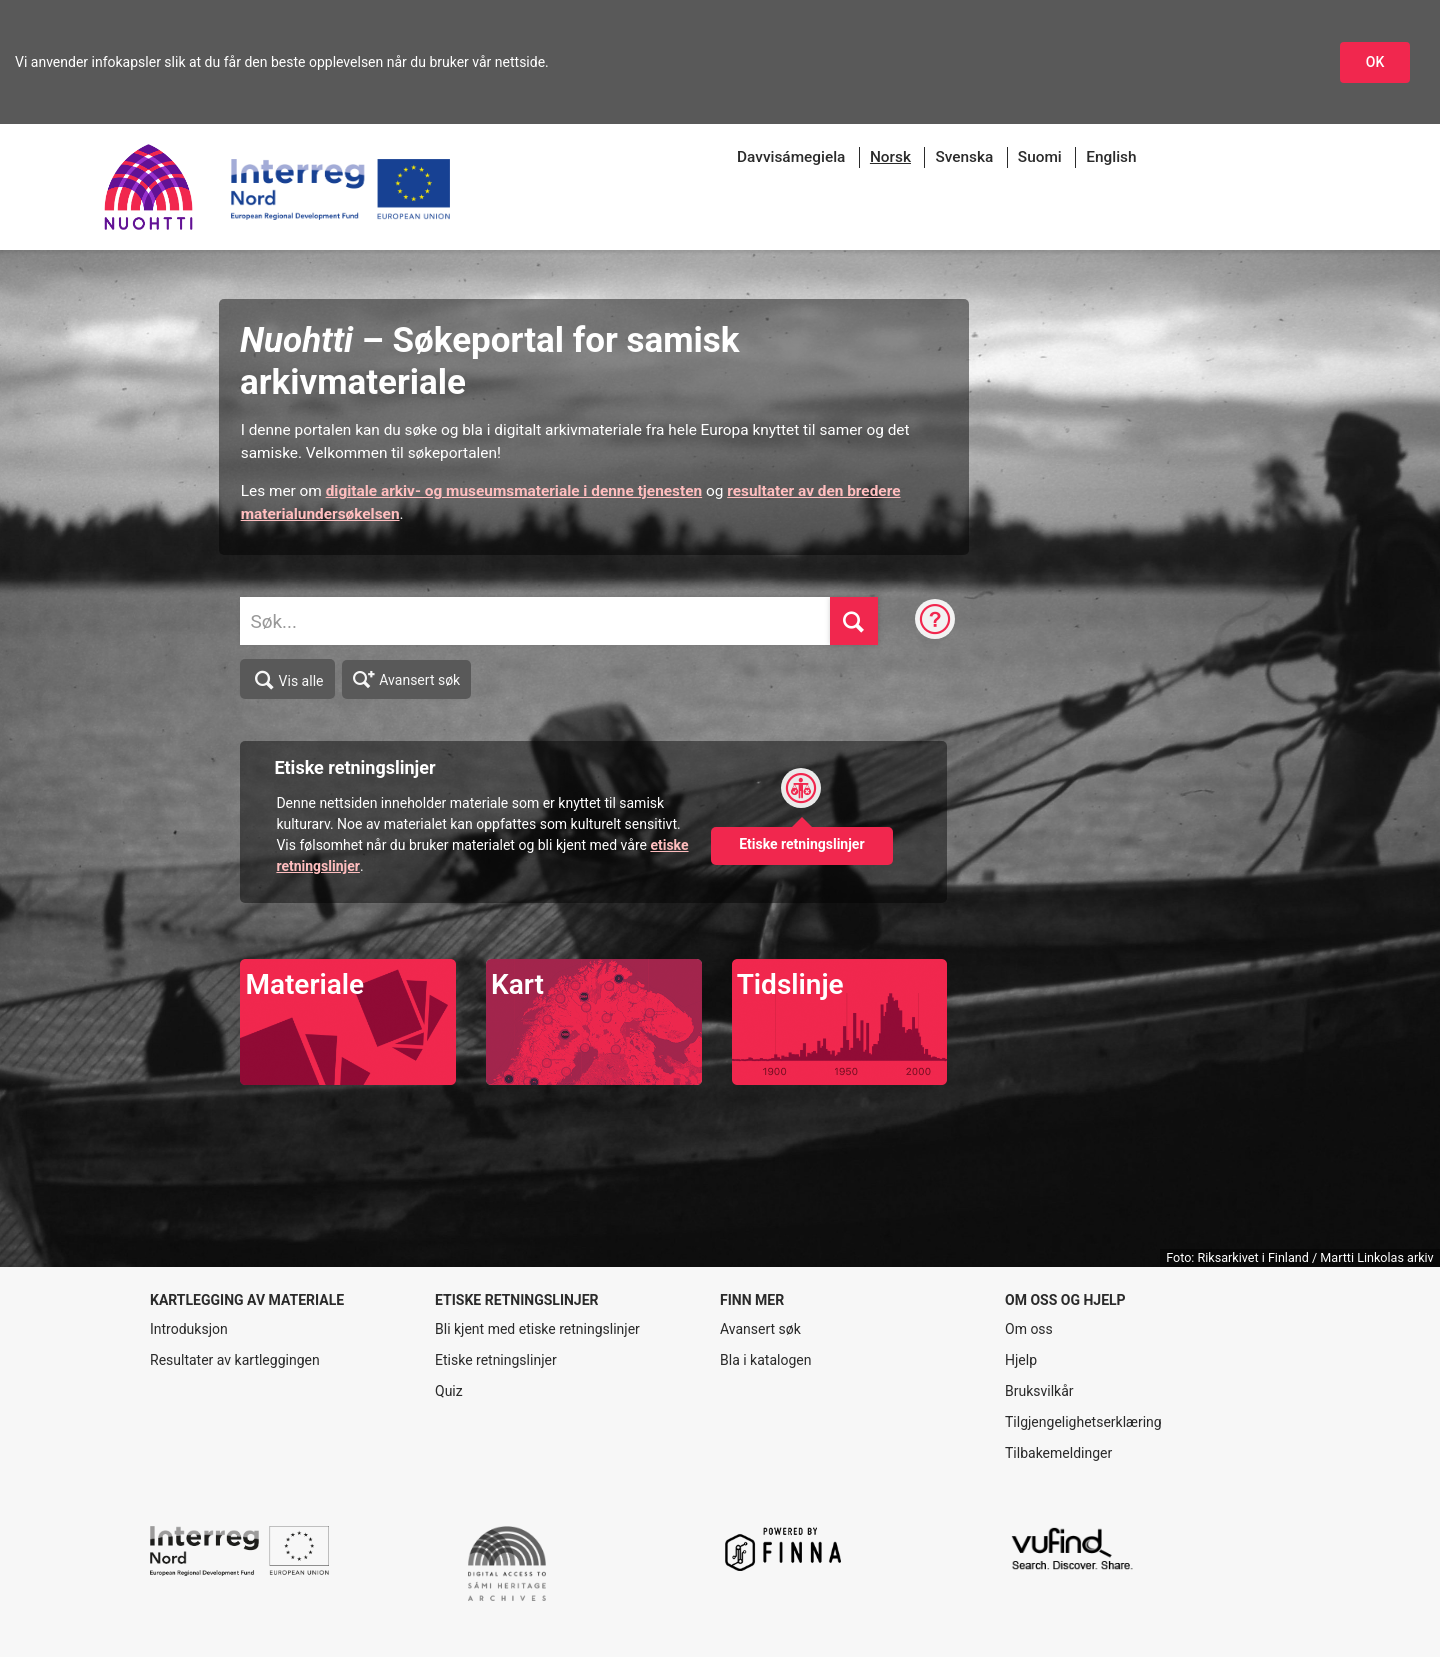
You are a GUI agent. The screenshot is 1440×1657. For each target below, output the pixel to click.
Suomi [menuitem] (1040, 157)
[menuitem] (890, 157)
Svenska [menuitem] (964, 157)
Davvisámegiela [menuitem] (791, 157)
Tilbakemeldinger (1058, 1453)
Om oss (1029, 1329)
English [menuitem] (1111, 157)
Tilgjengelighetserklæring (1083, 1422)
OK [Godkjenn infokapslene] (1375, 62)
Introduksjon (189, 1329)
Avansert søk (406, 678)
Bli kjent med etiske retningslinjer (537, 1329)
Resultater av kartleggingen (235, 1360)
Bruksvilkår (1039, 1391)
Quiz (449, 1391)
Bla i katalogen (765, 1360)
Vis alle (288, 680)
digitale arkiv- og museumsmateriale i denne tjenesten (514, 491)
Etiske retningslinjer (496, 1360)
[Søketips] (935, 621)
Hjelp (1021, 1360)
